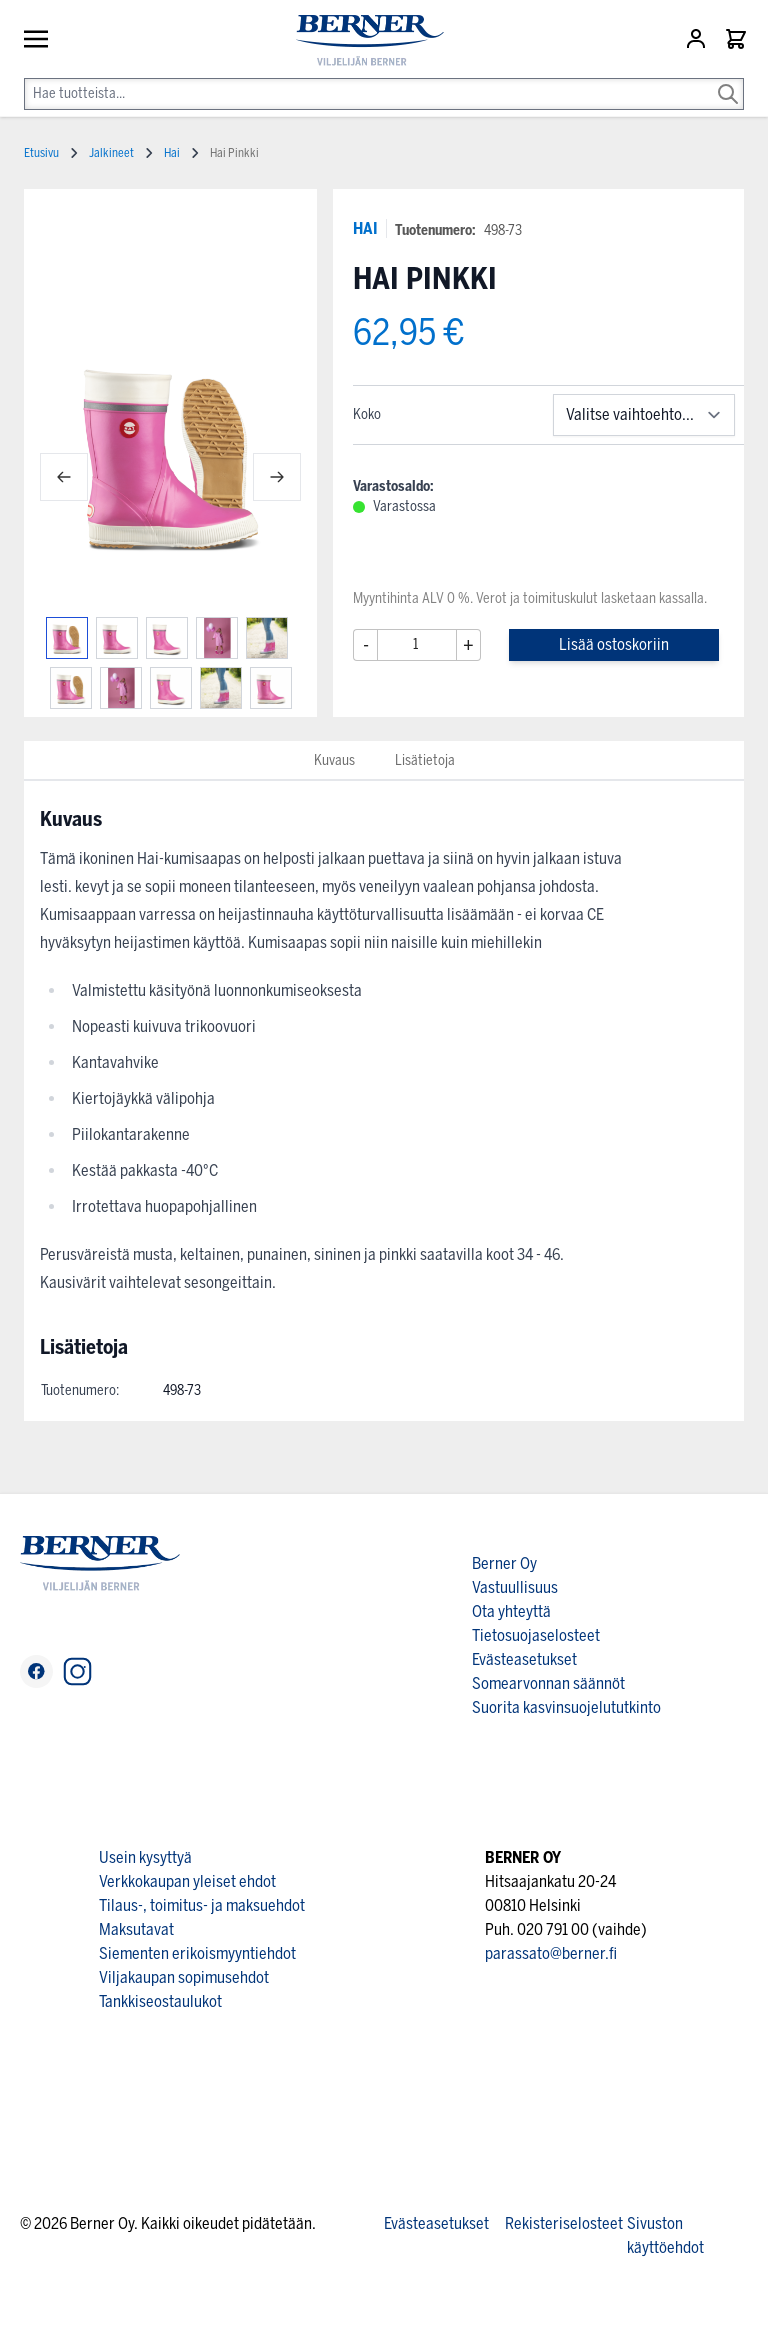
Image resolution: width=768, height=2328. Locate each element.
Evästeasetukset (524, 1659)
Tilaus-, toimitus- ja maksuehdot (202, 1905)
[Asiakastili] (698, 39)
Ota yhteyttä (511, 1611)
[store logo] (362, 40)
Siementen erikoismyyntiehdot (197, 1953)
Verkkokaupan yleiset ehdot (187, 1881)
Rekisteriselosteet (564, 2223)
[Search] (728, 80)
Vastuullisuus (515, 1587)
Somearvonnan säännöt (548, 1683)
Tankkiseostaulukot (160, 2001)
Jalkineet (111, 153)
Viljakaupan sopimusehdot (184, 1977)
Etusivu (41, 153)
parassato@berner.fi (551, 1953)
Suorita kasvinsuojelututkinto (566, 1707)
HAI (365, 228)
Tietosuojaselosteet (536, 1635)
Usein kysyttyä (145, 1857)
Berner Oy (504, 1563)
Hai (172, 153)
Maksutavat (136, 1929)
